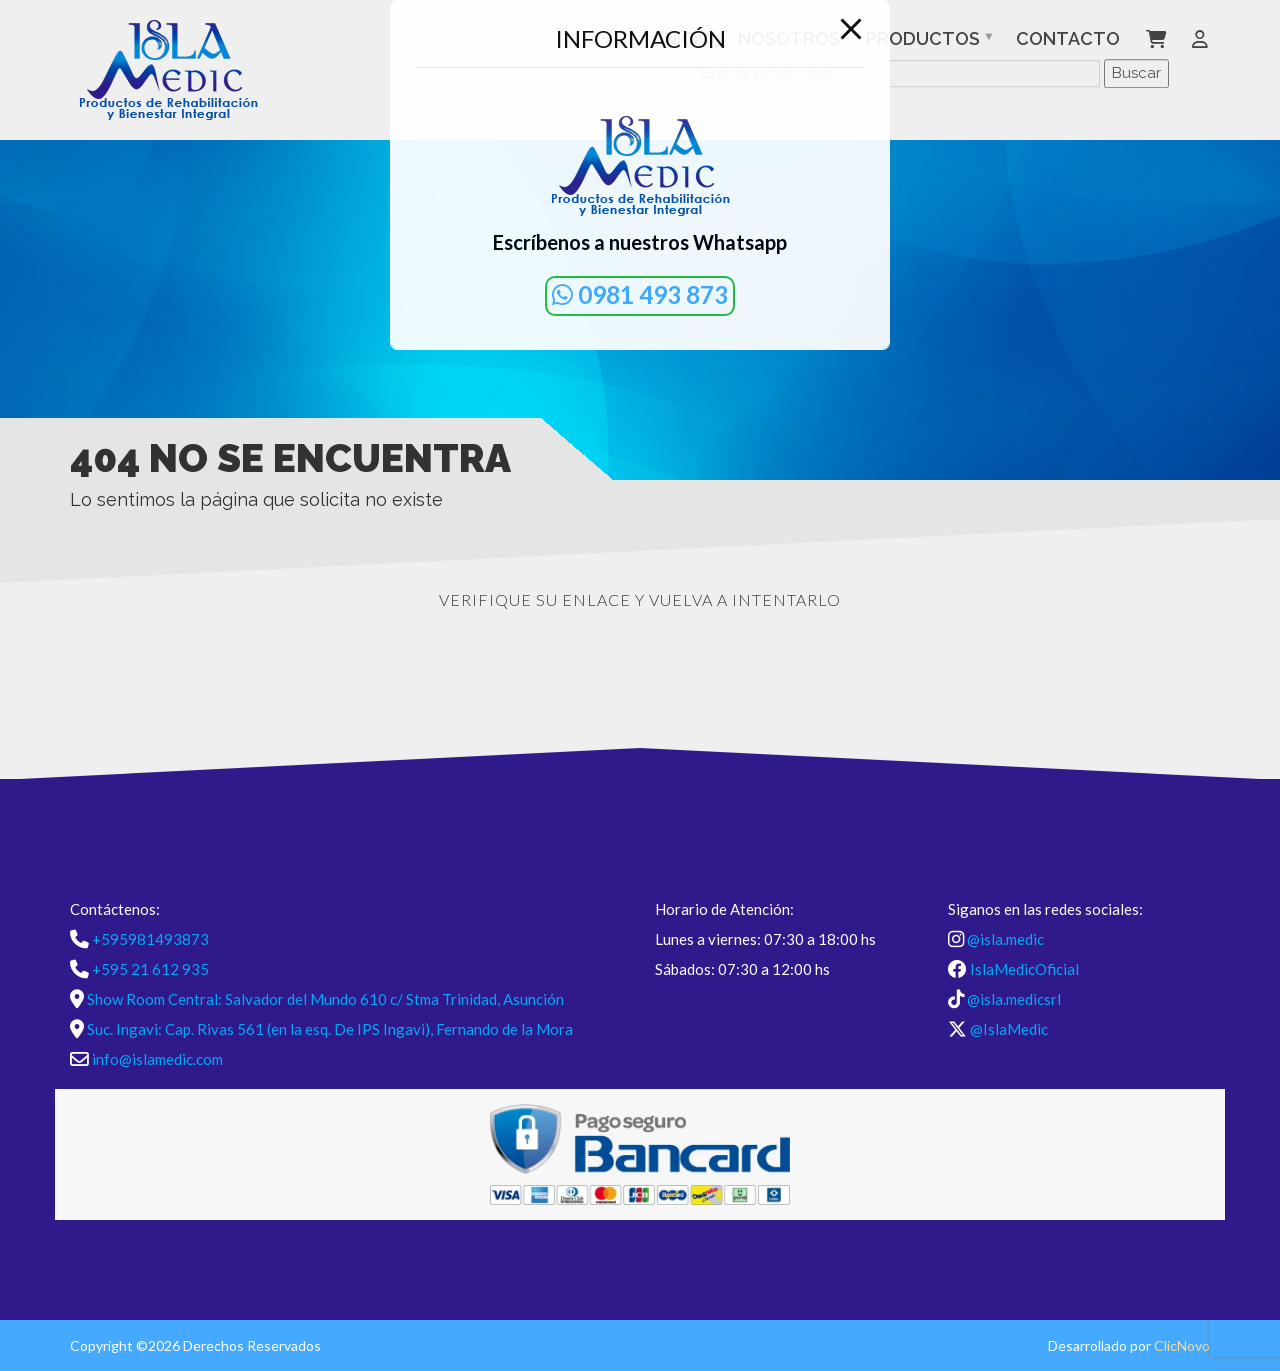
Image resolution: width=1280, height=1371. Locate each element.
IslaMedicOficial (1024, 969)
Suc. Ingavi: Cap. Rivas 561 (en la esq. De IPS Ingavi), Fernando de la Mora (330, 1029)
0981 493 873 (640, 294)
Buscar (1136, 73)
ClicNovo (1182, 1345)
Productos (923, 38)
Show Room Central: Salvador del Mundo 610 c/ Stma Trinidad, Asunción (325, 999)
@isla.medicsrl (1014, 999)
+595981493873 (150, 939)
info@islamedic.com (157, 1059)
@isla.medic (1005, 939)
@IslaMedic (1009, 1029)
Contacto (1068, 38)
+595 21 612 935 (150, 969)
